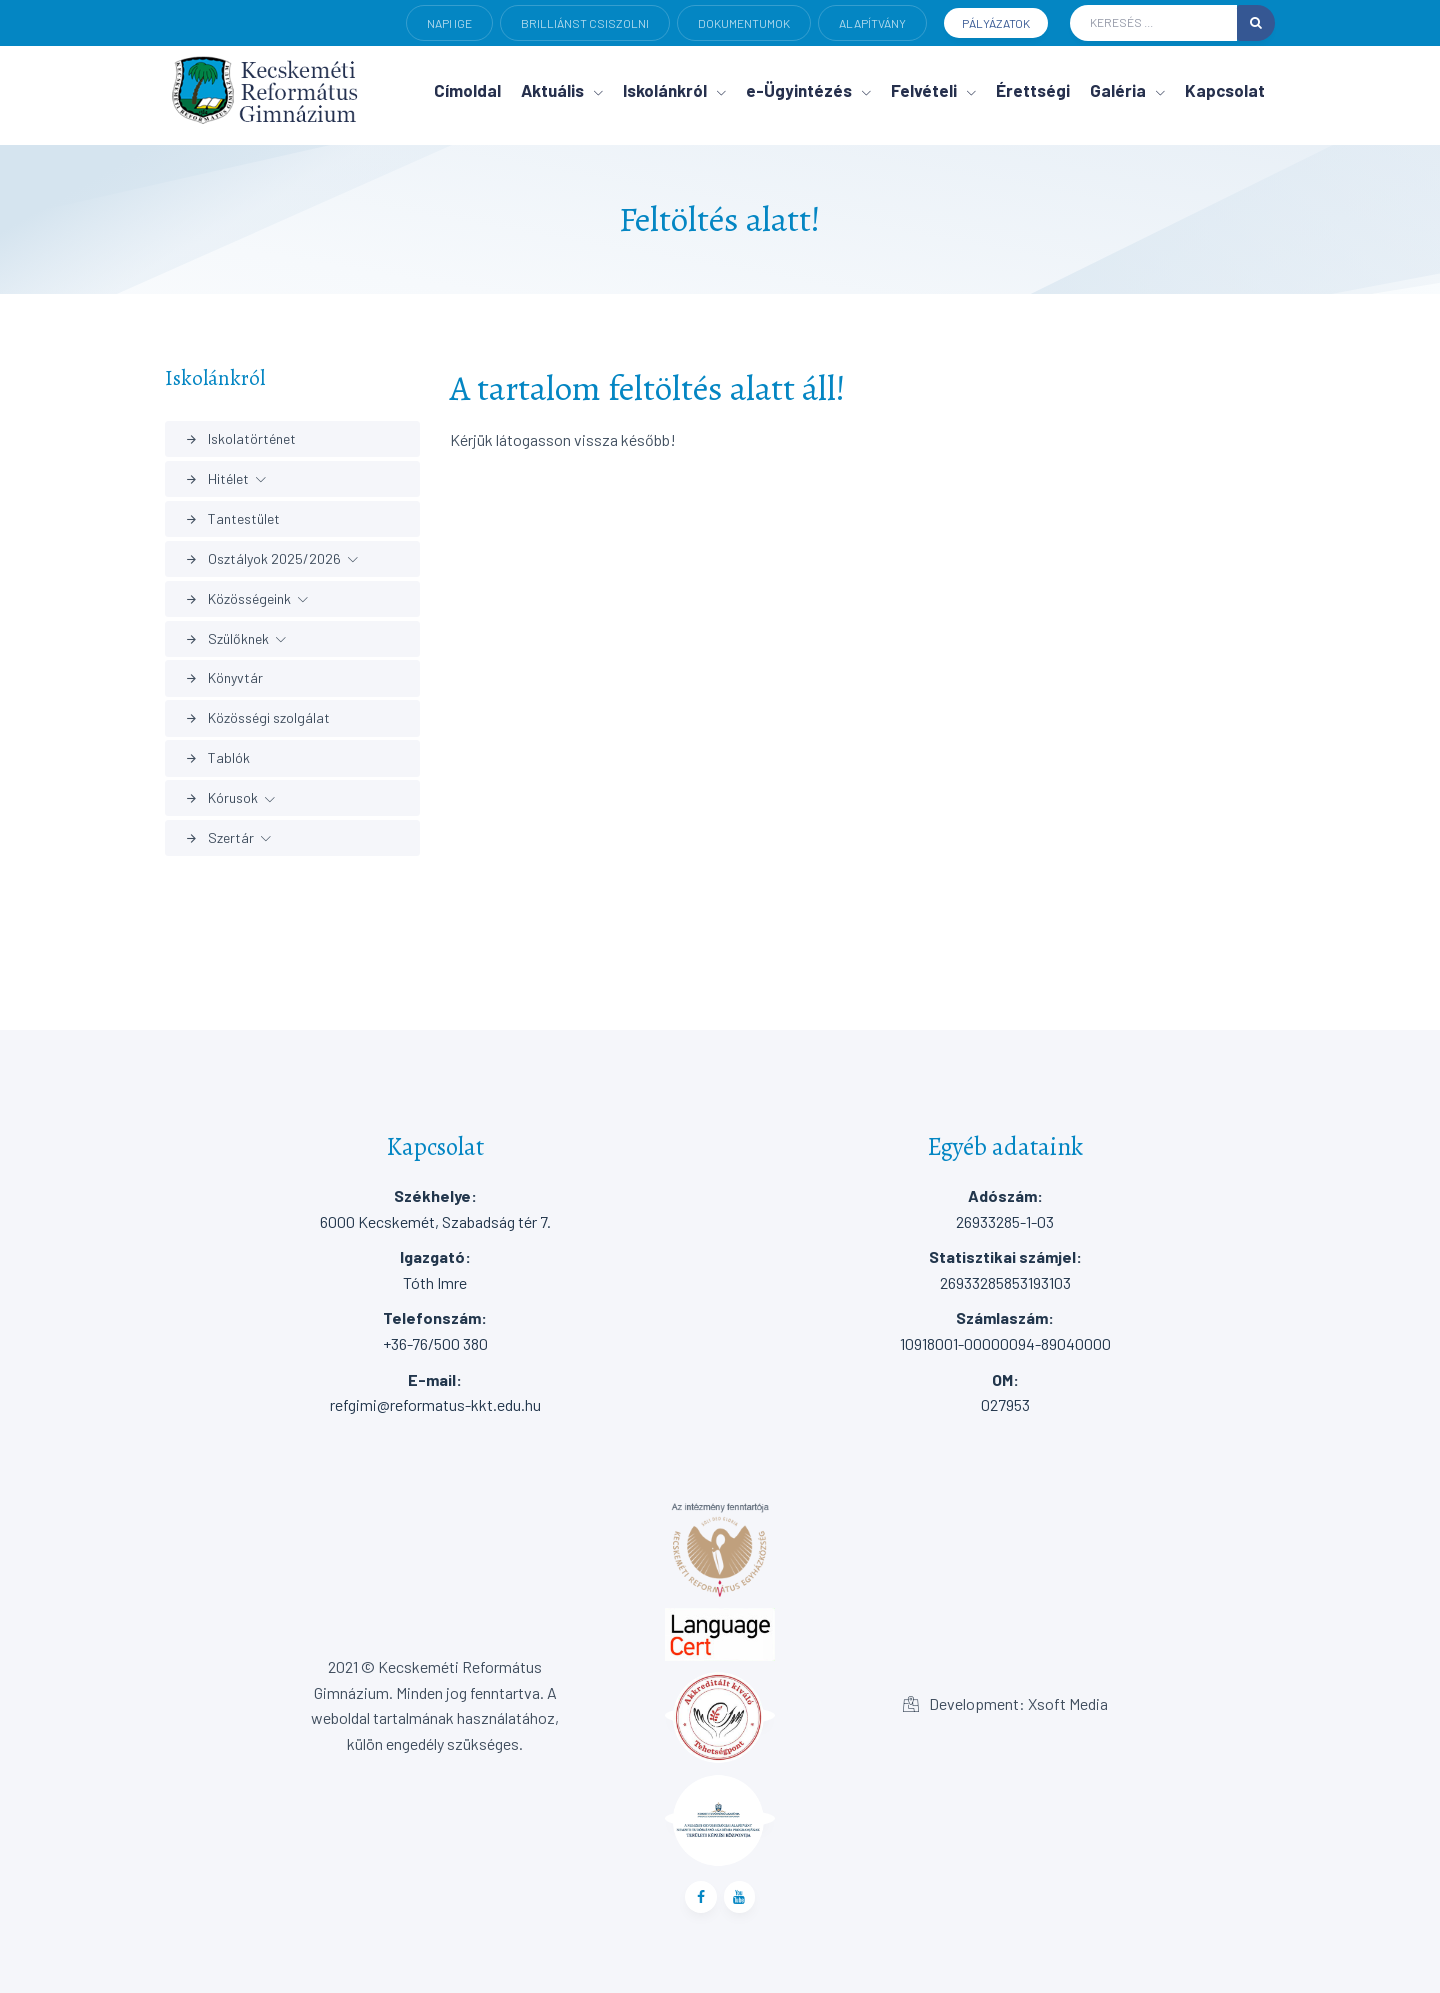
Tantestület (232, 518)
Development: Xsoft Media (1005, 1703)
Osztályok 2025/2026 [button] (263, 558)
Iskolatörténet (240, 438)
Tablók (217, 757)
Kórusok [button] (221, 797)
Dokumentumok (744, 23)
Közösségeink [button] (238, 598)
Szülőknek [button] (227, 638)
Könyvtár (224, 677)
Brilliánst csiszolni (585, 23)
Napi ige (449, 23)
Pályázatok (996, 23)
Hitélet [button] (217, 478)
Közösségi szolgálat (257, 717)
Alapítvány (872, 23)
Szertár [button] (219, 837)
